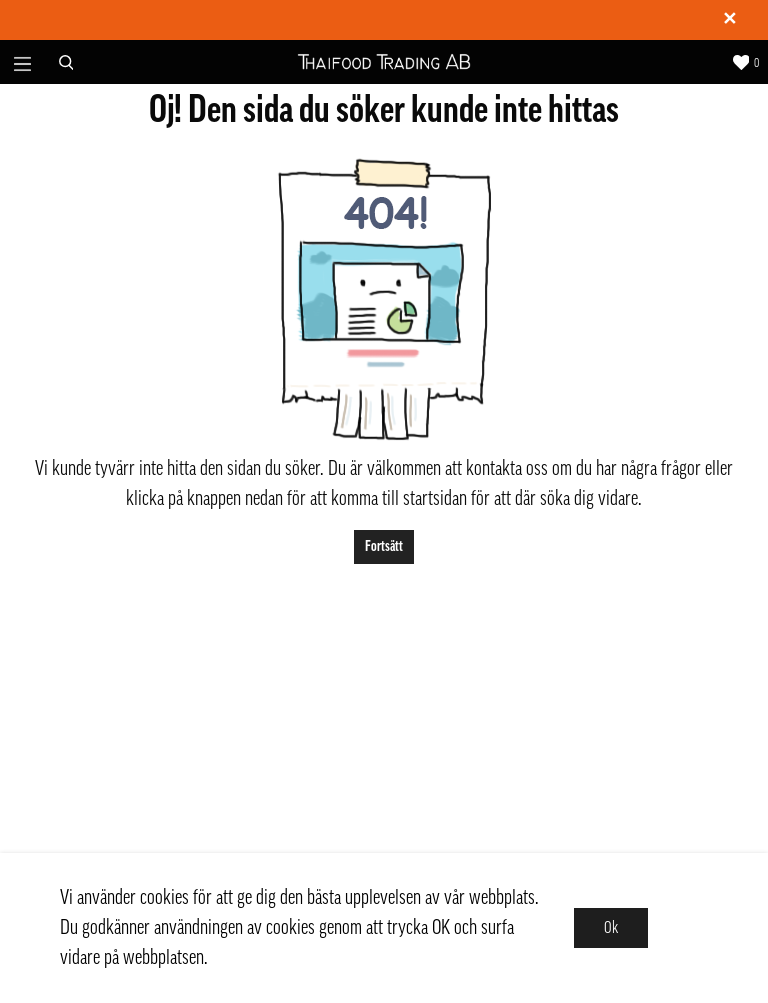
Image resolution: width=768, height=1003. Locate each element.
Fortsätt (384, 546)
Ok (611, 928)
